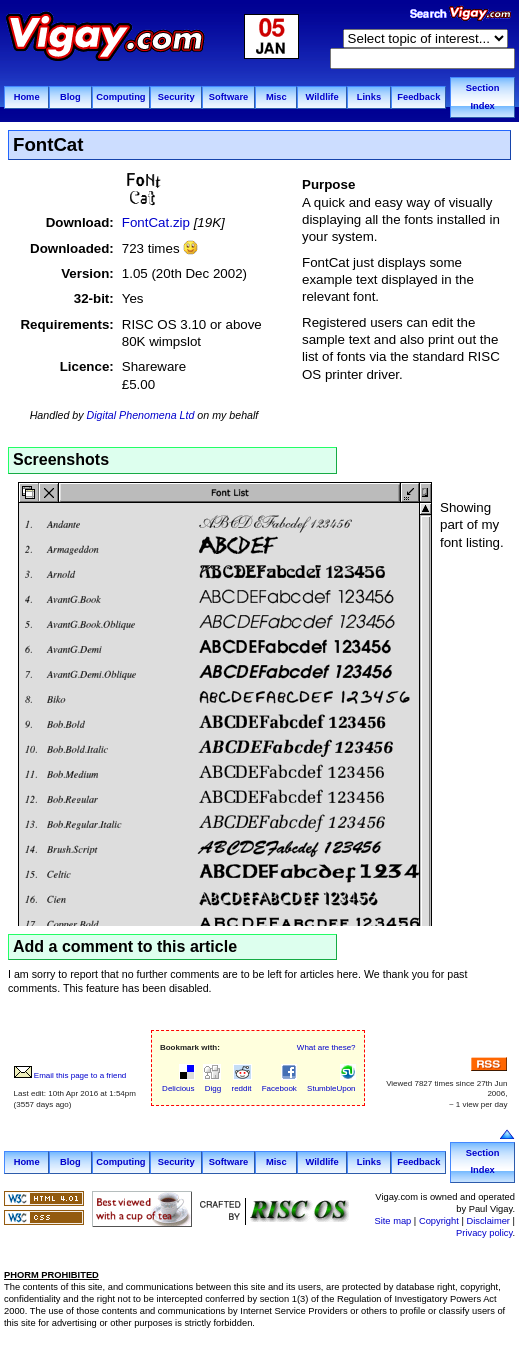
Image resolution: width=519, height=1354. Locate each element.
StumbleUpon (330, 1083)
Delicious (177, 1083)
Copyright (439, 1221)
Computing (120, 97)
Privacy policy (484, 1233)
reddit (240, 1083)
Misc (276, 97)
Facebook (278, 1083)
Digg (212, 1083)
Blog (70, 97)
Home (27, 97)
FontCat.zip (156, 222)
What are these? (326, 1047)
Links (369, 97)
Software (228, 97)
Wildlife (322, 97)
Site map (392, 1221)
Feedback (418, 97)
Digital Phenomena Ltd (141, 415)
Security (176, 97)
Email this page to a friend (70, 1075)
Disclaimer (488, 1221)
